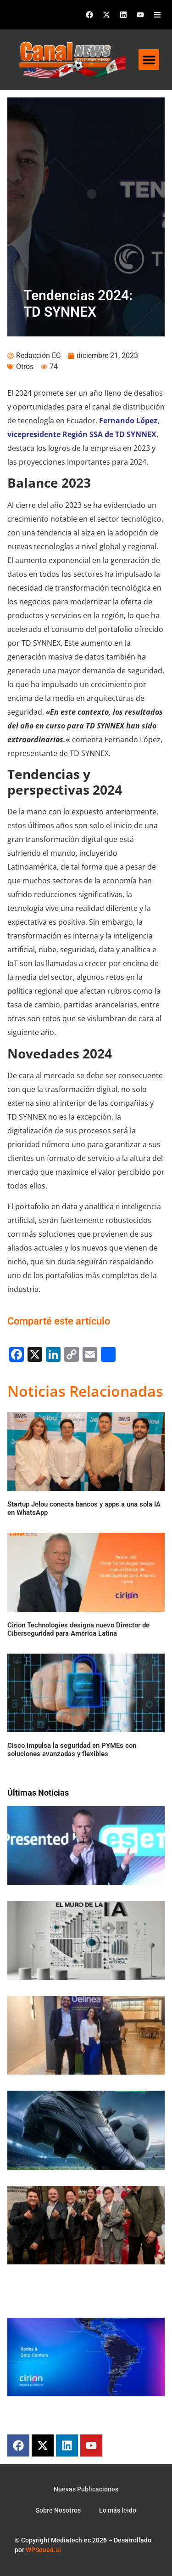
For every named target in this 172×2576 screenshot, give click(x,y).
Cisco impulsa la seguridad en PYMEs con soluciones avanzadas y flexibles (71, 1749)
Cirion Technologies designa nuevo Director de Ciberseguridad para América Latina (78, 1629)
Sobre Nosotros (58, 2510)
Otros (24, 366)
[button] (149, 59)
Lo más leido (117, 2510)
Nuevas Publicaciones (86, 2489)
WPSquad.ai (43, 2549)
